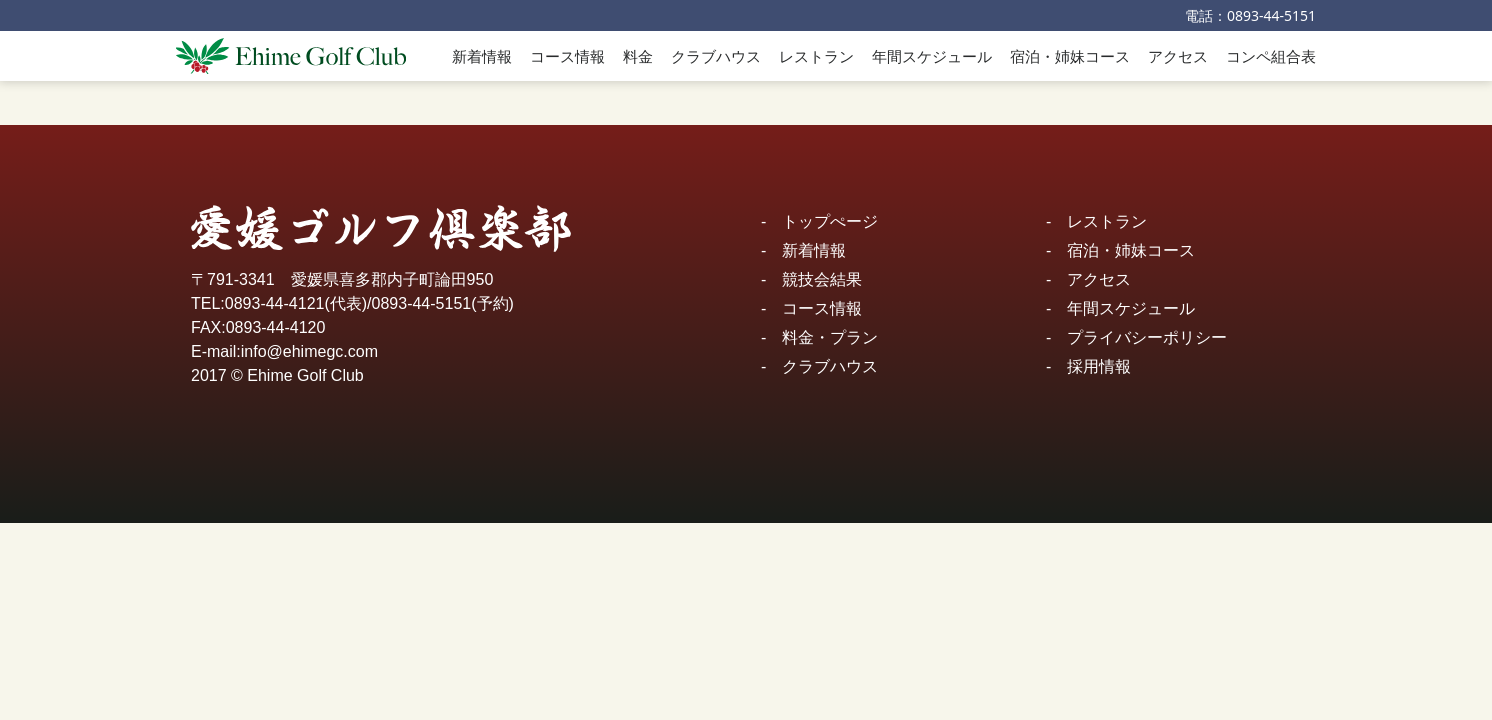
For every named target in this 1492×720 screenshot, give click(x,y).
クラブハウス (716, 56)
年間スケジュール (932, 56)
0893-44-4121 (275, 303)
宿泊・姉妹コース (1070, 56)
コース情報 (567, 56)
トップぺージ (830, 221)
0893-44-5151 (1271, 15)
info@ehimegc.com (309, 351)
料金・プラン (830, 337)
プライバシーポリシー (1147, 337)
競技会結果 (822, 279)
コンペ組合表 (1271, 56)
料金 (638, 56)
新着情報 (482, 56)
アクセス (1178, 56)
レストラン (816, 56)
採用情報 (1099, 366)
